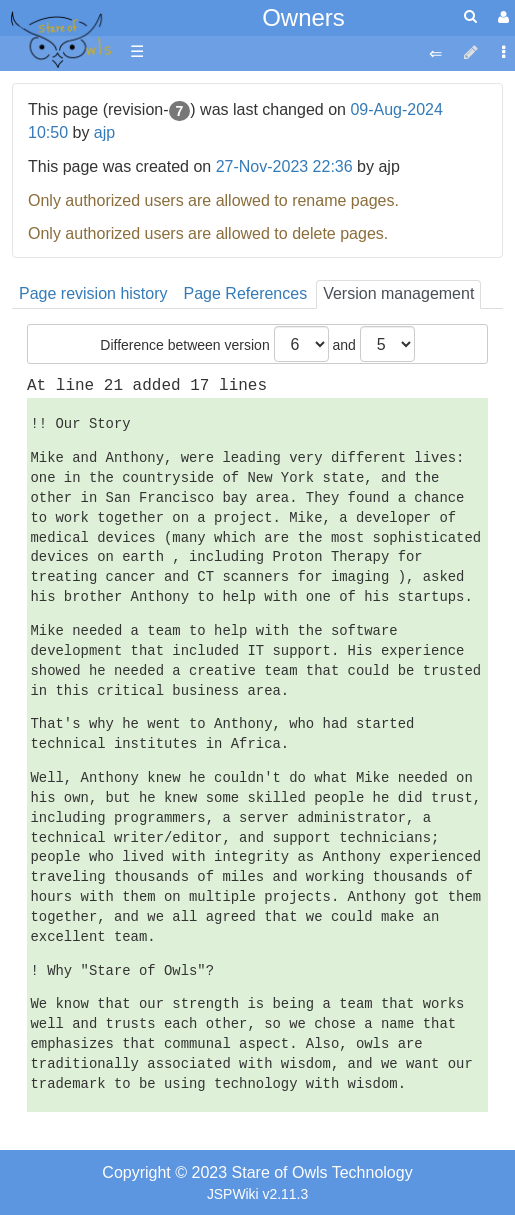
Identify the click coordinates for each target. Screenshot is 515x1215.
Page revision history (93, 293)
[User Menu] (501, 17)
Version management (398, 293)
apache (60, 41)
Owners (303, 17)
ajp (104, 132)
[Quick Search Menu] (470, 16)
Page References (246, 293)
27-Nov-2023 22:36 (284, 166)
